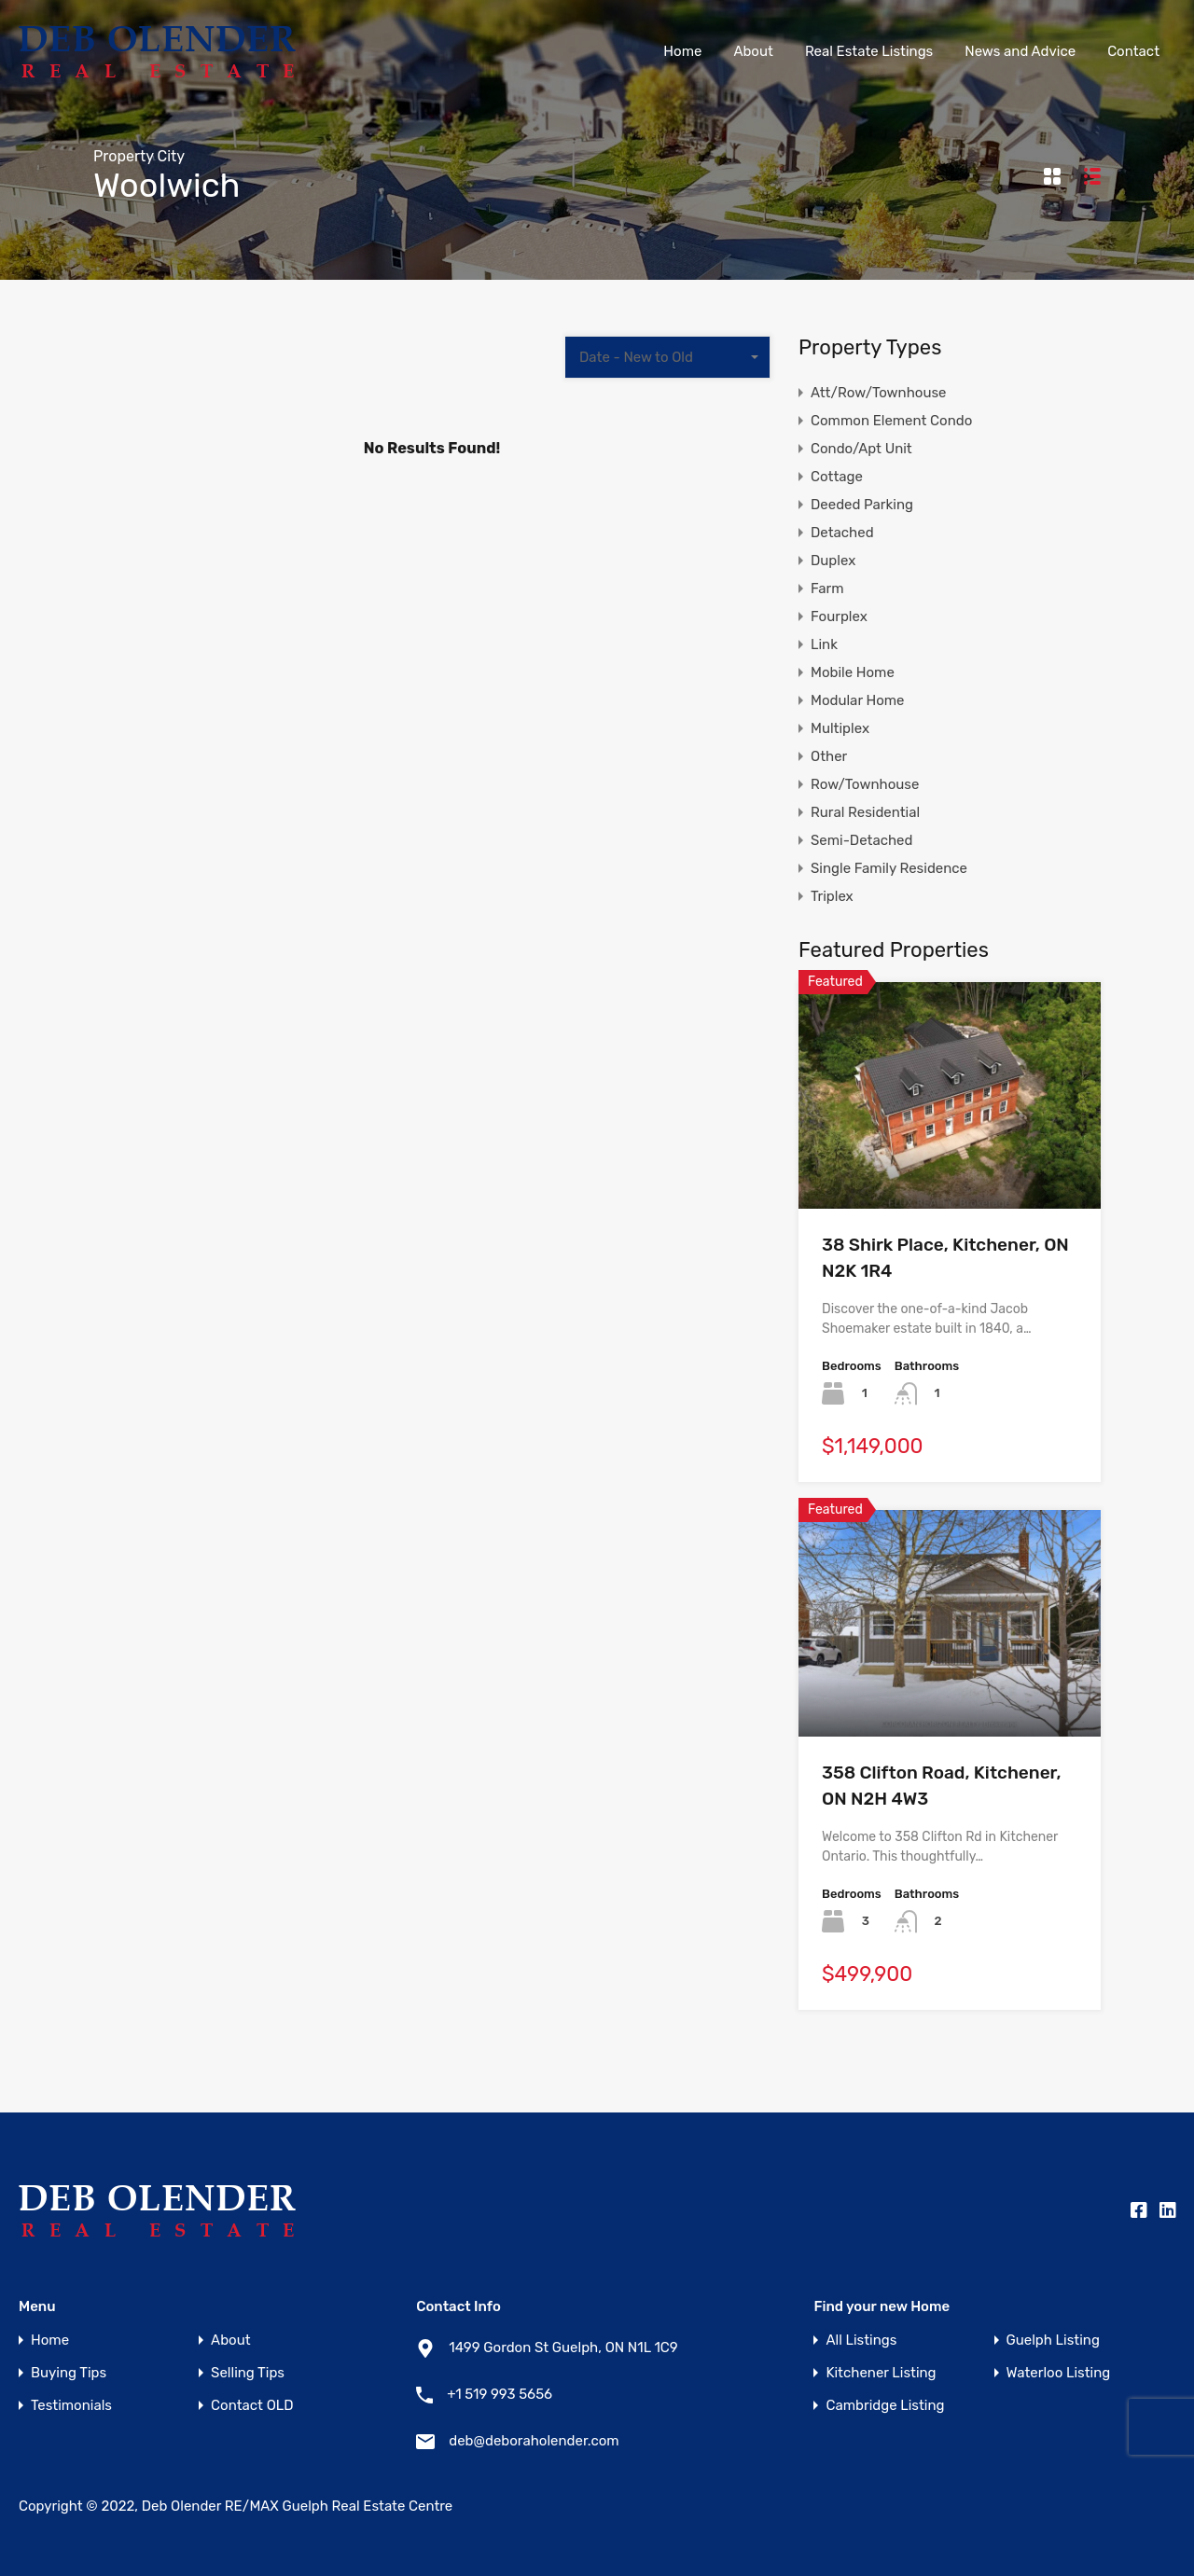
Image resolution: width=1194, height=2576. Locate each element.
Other (829, 756)
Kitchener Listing (881, 2373)
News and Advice (1020, 51)
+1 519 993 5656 (499, 2394)
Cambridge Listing (885, 2406)
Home (682, 51)
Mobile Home (853, 672)
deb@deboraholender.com (533, 2440)
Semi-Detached (861, 840)
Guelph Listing (1053, 2340)
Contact (1133, 51)
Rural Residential (865, 812)
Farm (827, 588)
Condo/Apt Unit (861, 448)
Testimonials (71, 2406)
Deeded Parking (862, 504)
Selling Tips (248, 2373)
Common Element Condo (891, 420)
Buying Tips (68, 2373)
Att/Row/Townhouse (879, 392)
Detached (842, 532)
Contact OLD (252, 2406)
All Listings (861, 2340)
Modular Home (857, 700)
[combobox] (668, 357)
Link (824, 644)
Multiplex (840, 728)
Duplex (833, 560)
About (752, 51)
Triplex (832, 896)
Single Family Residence (889, 868)
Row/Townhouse (865, 784)
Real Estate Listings (869, 51)
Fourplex (839, 616)
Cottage (837, 476)
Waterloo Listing (1059, 2373)
